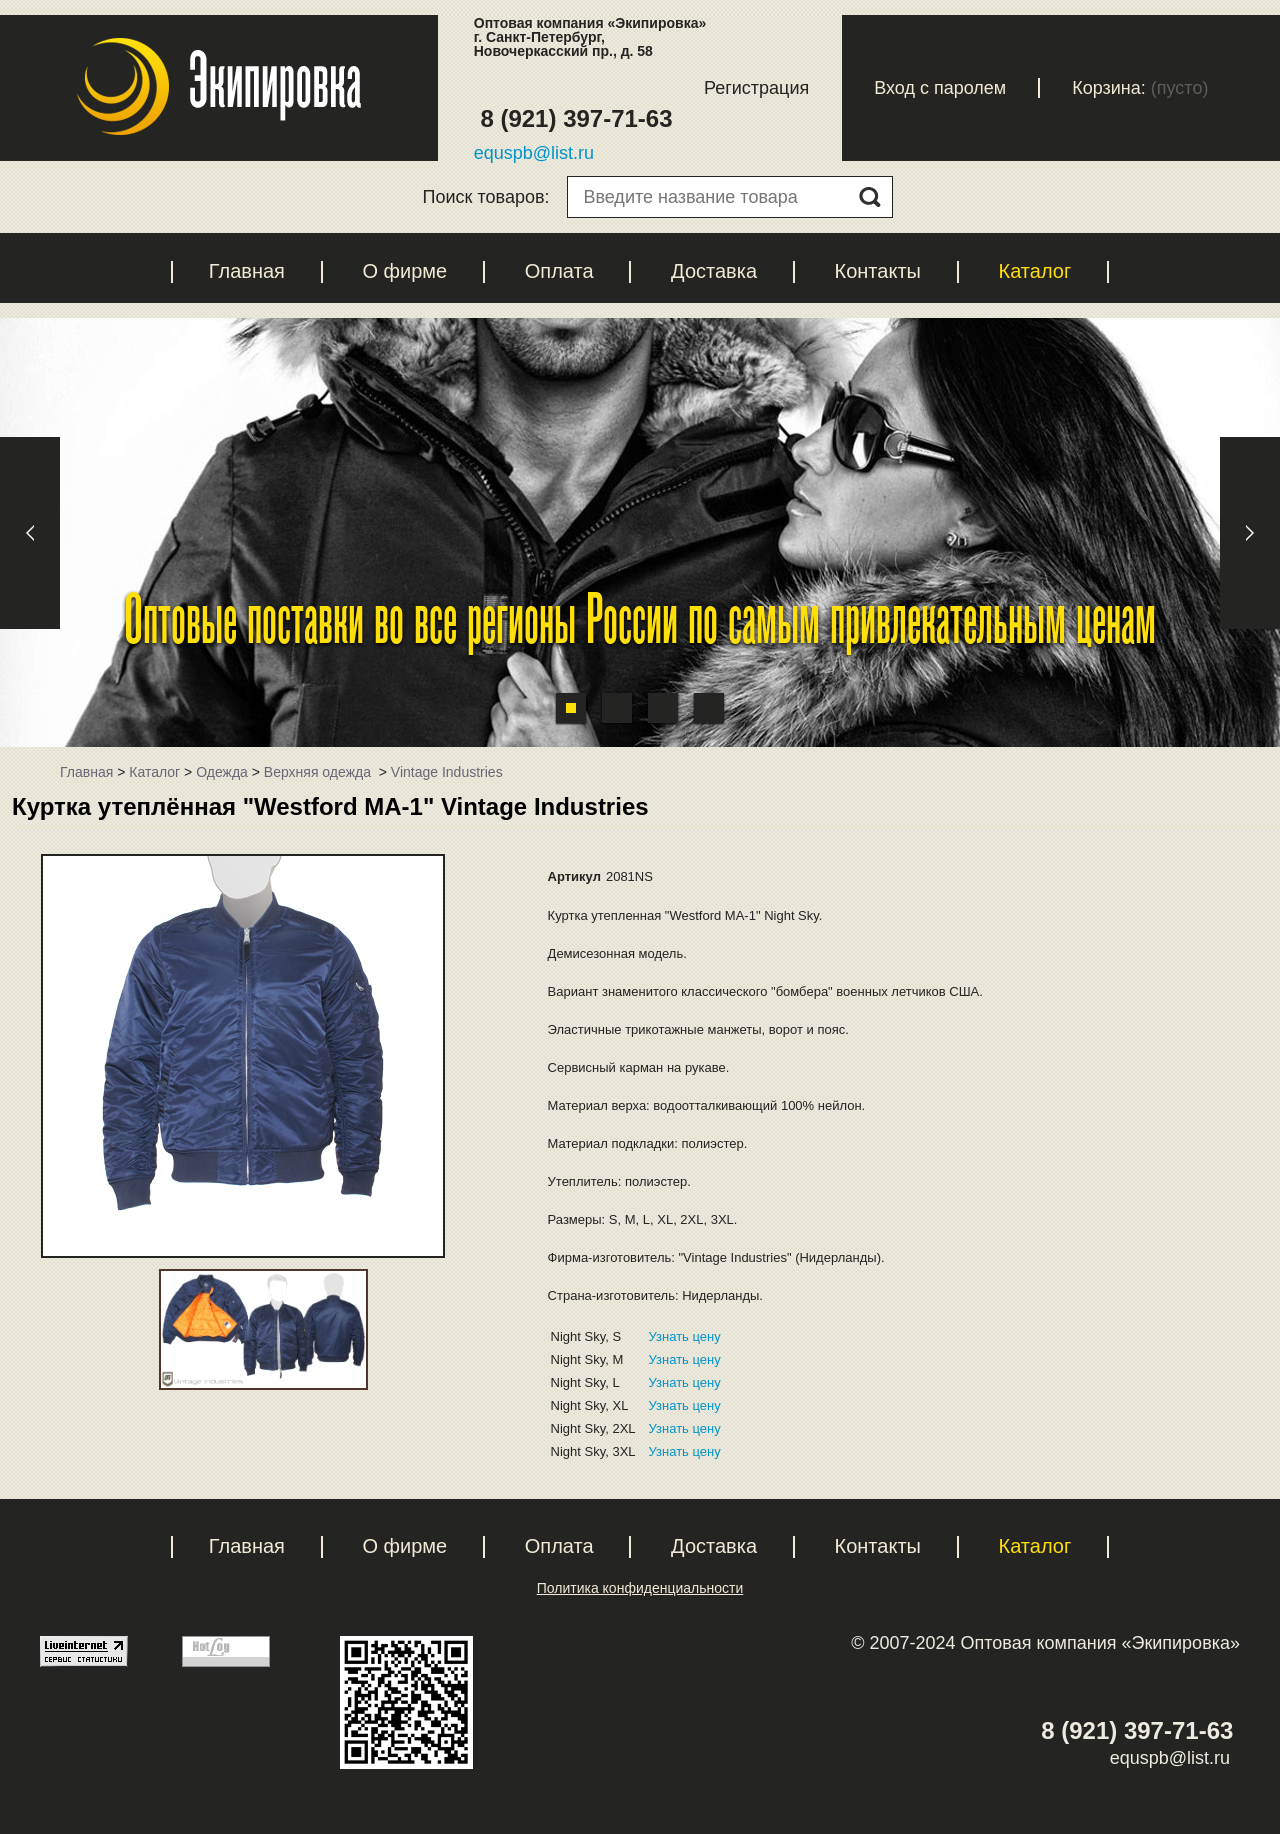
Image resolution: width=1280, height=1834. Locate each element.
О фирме (404, 271)
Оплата (559, 271)
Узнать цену (685, 1336)
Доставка (714, 271)
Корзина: (1109, 88)
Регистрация (756, 88)
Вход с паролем (940, 88)
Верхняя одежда (319, 772)
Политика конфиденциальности (640, 1588)
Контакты (878, 271)
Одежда (222, 772)
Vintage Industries (447, 772)
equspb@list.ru (534, 153)
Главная (247, 271)
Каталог (1034, 271)
